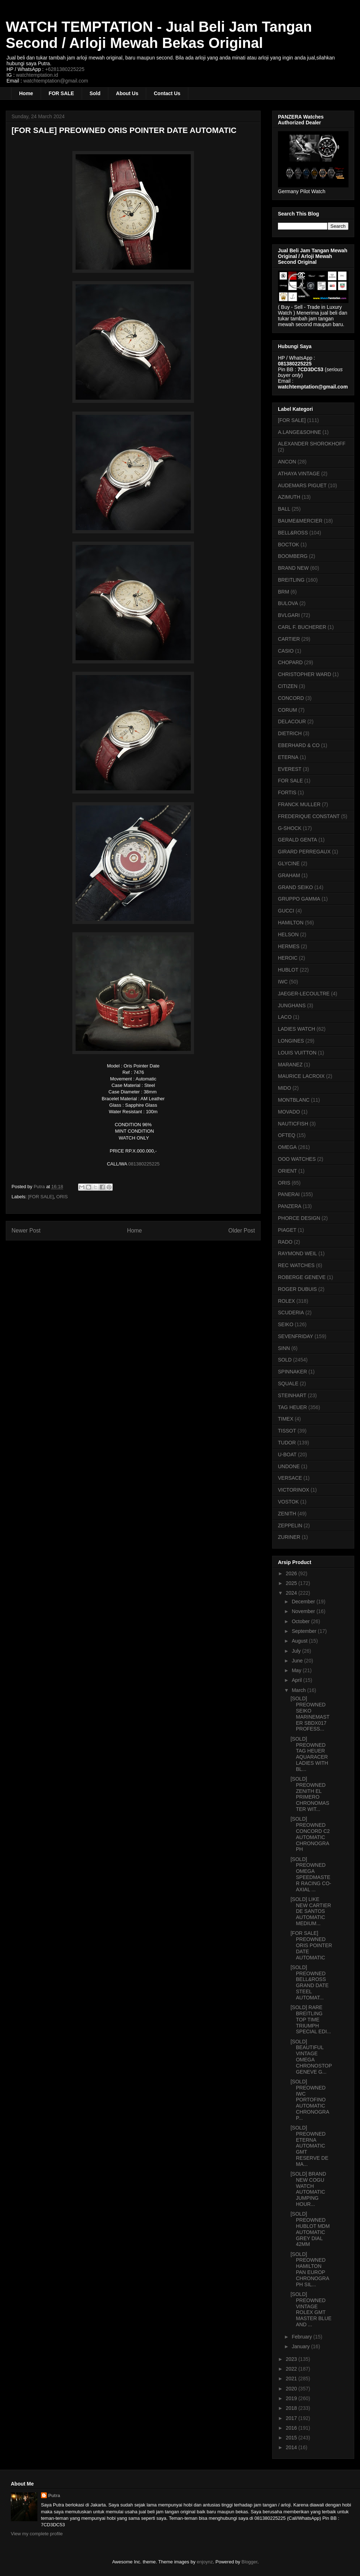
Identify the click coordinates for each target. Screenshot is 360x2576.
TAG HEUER (292, 1407)
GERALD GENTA (297, 840)
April (297, 1680)
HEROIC (287, 958)
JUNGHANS (292, 1005)
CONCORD (291, 698)
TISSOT (287, 1431)
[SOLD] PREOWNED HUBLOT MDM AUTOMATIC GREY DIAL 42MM (310, 2229)
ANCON (287, 462)
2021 (292, 2378)
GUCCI (286, 911)
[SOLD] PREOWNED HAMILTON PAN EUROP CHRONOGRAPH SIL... (310, 2269)
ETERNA (288, 757)
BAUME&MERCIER (300, 521)
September (305, 1631)
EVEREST (289, 769)
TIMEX (285, 1419)
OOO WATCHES (297, 1159)
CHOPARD (290, 662)
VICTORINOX (293, 1490)
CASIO (286, 651)
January (301, 2346)
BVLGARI (289, 615)
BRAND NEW (293, 568)
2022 (292, 2369)
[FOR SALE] (41, 1196)
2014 (292, 2447)
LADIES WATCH (296, 1029)
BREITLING (291, 580)
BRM (283, 592)
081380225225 (143, 1164)
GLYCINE (289, 863)
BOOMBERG (292, 556)
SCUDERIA (291, 1312)
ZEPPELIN (290, 1525)
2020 (292, 2388)
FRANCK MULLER (299, 804)
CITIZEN (287, 686)
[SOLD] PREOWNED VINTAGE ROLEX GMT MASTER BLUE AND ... (311, 2309)
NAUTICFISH (293, 1124)
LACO (285, 1017)
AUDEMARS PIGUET (302, 485)
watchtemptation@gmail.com (55, 81)
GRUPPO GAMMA (299, 899)
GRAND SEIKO (295, 887)
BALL (284, 509)
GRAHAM (289, 875)
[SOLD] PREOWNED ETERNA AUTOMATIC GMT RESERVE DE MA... (309, 2146)
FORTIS (287, 792)
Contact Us (167, 93)
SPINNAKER (292, 1371)
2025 (292, 1583)
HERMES (289, 946)
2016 (292, 2428)
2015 (292, 2437)
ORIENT (287, 1171)
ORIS (62, 1196)
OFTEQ (286, 1135)
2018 (292, 2408)
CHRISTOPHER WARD (304, 674)
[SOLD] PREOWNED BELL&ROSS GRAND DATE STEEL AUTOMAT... (310, 1982)
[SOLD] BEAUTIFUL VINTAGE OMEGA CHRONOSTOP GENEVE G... (311, 2057)
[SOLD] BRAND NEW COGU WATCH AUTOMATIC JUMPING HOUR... (308, 2189)
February (302, 2337)
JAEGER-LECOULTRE (304, 993)
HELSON (288, 934)
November (304, 1611)
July (297, 1651)
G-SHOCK (289, 828)
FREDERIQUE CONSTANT (309, 816)
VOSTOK (288, 1502)
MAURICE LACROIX (301, 1076)
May (297, 1670)
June (298, 1661)
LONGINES (291, 1041)
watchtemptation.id (37, 75)
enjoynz (205, 2561)
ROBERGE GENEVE (301, 1277)
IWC (283, 982)
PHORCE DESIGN (299, 1218)
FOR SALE (61, 93)
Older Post (241, 1230)
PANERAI (289, 1194)
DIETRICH (290, 733)
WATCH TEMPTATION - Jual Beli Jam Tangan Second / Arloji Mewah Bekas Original (159, 35)
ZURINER (289, 1537)
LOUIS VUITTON (297, 1053)
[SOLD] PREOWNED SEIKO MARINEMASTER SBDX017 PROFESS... (310, 1714)
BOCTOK (288, 544)
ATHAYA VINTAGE (299, 473)
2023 (292, 2359)
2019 (292, 2398)
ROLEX (286, 1301)
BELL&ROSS (293, 533)
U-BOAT (287, 1454)
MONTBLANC (294, 1100)
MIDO (284, 1088)
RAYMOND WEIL (297, 1253)
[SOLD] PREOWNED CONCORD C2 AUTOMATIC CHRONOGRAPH (310, 1834)
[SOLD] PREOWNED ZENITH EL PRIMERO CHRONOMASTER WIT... (310, 1794)
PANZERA (289, 1206)
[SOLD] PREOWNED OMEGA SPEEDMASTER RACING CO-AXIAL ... (311, 1874)
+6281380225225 (64, 69)
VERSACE (290, 1478)
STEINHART (292, 1395)
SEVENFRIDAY (295, 1336)
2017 (292, 2418)
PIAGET (287, 1230)
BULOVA (288, 603)
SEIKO (285, 1324)
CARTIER (289, 639)
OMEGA (287, 1147)
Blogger (249, 2561)
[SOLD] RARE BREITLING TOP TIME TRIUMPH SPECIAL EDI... (311, 2019)
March (299, 1690)
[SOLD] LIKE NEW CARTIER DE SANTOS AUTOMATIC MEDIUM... (311, 1911)
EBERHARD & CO (299, 745)
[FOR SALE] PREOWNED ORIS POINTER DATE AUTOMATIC (311, 1945)
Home (26, 93)
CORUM (287, 710)
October (301, 1621)
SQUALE (288, 1383)
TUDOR (287, 1442)
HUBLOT (288, 970)
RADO (285, 1242)
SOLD (285, 1360)
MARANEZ (290, 1064)
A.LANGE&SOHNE (299, 432)
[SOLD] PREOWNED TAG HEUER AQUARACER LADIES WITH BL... (309, 1754)
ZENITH (287, 1513)
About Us (127, 93)
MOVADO (289, 1112)
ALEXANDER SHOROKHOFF (311, 444)
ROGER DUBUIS (297, 1289)
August (300, 1641)
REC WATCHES (296, 1265)
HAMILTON (290, 922)
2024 (292, 1593)
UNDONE (289, 1466)
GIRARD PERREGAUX (304, 851)
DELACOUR (292, 721)
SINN (284, 1348)
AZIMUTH (289, 497)
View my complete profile (37, 2533)
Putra (54, 2495)
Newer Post (26, 1230)
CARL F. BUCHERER (302, 627)
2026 (292, 1573)
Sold (95, 93)
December (304, 1601)
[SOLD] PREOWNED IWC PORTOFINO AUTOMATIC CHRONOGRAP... (310, 2100)
